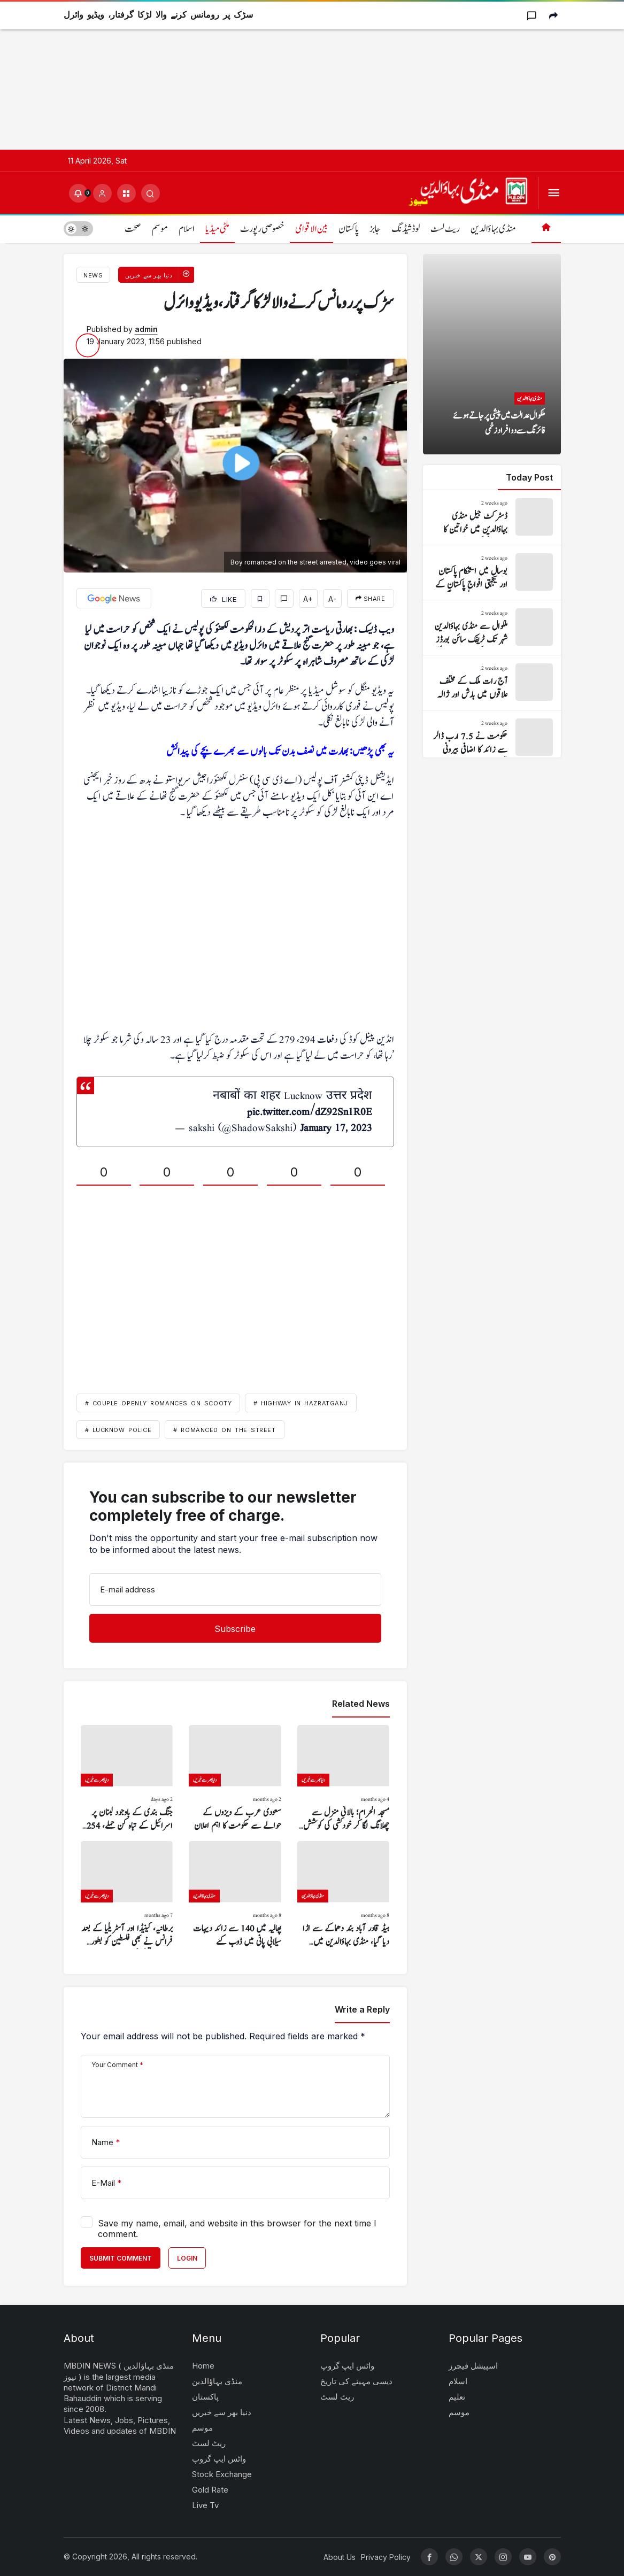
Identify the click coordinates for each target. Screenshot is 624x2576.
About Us (339, 2557)
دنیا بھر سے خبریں (221, 2412)
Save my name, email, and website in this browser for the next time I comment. (237, 2228)
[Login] (102, 193)
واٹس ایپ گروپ (219, 2459)
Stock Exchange (222, 2474)
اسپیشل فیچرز (473, 2366)
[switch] (78, 228)
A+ (308, 599)
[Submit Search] (150, 193)
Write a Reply (362, 2009)
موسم (160, 229)
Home (203, 2366)
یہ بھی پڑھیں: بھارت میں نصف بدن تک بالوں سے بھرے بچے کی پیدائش (280, 751)
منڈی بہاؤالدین (493, 229)
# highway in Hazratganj (300, 1403)
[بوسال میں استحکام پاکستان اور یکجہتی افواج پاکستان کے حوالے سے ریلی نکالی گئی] (492, 572)
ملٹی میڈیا (217, 229)
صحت (133, 229)
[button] (126, 193)
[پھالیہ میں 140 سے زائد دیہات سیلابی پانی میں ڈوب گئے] (235, 1895)
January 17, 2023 (336, 1127)
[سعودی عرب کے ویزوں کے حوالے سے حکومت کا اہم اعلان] (235, 1779)
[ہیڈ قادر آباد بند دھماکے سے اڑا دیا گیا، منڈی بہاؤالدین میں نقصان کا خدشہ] (343, 1895)
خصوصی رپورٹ (262, 229)
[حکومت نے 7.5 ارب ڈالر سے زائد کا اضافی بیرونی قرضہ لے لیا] (492, 737)
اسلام (187, 229)
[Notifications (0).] (78, 193)
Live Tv (205, 2505)
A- (332, 599)
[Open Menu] (553, 193)
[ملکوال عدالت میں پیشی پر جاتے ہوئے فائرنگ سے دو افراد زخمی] (492, 354)
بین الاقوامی (311, 229)
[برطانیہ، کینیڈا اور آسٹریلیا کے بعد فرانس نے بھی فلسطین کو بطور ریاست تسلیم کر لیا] (127, 1895)
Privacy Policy (386, 2557)
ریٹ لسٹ (445, 229)
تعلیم (457, 2397)
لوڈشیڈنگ (405, 229)
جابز (375, 229)
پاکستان (348, 229)
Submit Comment (120, 2258)
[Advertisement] (312, 75)
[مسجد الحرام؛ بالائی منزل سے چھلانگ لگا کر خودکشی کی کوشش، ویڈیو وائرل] (343, 1779)
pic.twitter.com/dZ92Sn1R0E (309, 1111)
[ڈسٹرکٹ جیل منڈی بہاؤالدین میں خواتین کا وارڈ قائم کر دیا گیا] (492, 517)
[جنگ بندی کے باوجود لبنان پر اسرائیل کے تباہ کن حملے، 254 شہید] (127, 1779)
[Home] (546, 228)
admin (146, 329)
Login (187, 2258)
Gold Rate (210, 2490)
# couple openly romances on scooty (158, 1403)
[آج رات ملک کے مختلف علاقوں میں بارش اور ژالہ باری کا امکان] (492, 682)
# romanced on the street (224, 1430)
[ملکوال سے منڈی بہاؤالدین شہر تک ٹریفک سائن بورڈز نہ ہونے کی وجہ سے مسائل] (492, 627)
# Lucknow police (118, 1430)
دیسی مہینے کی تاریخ (356, 2381)
